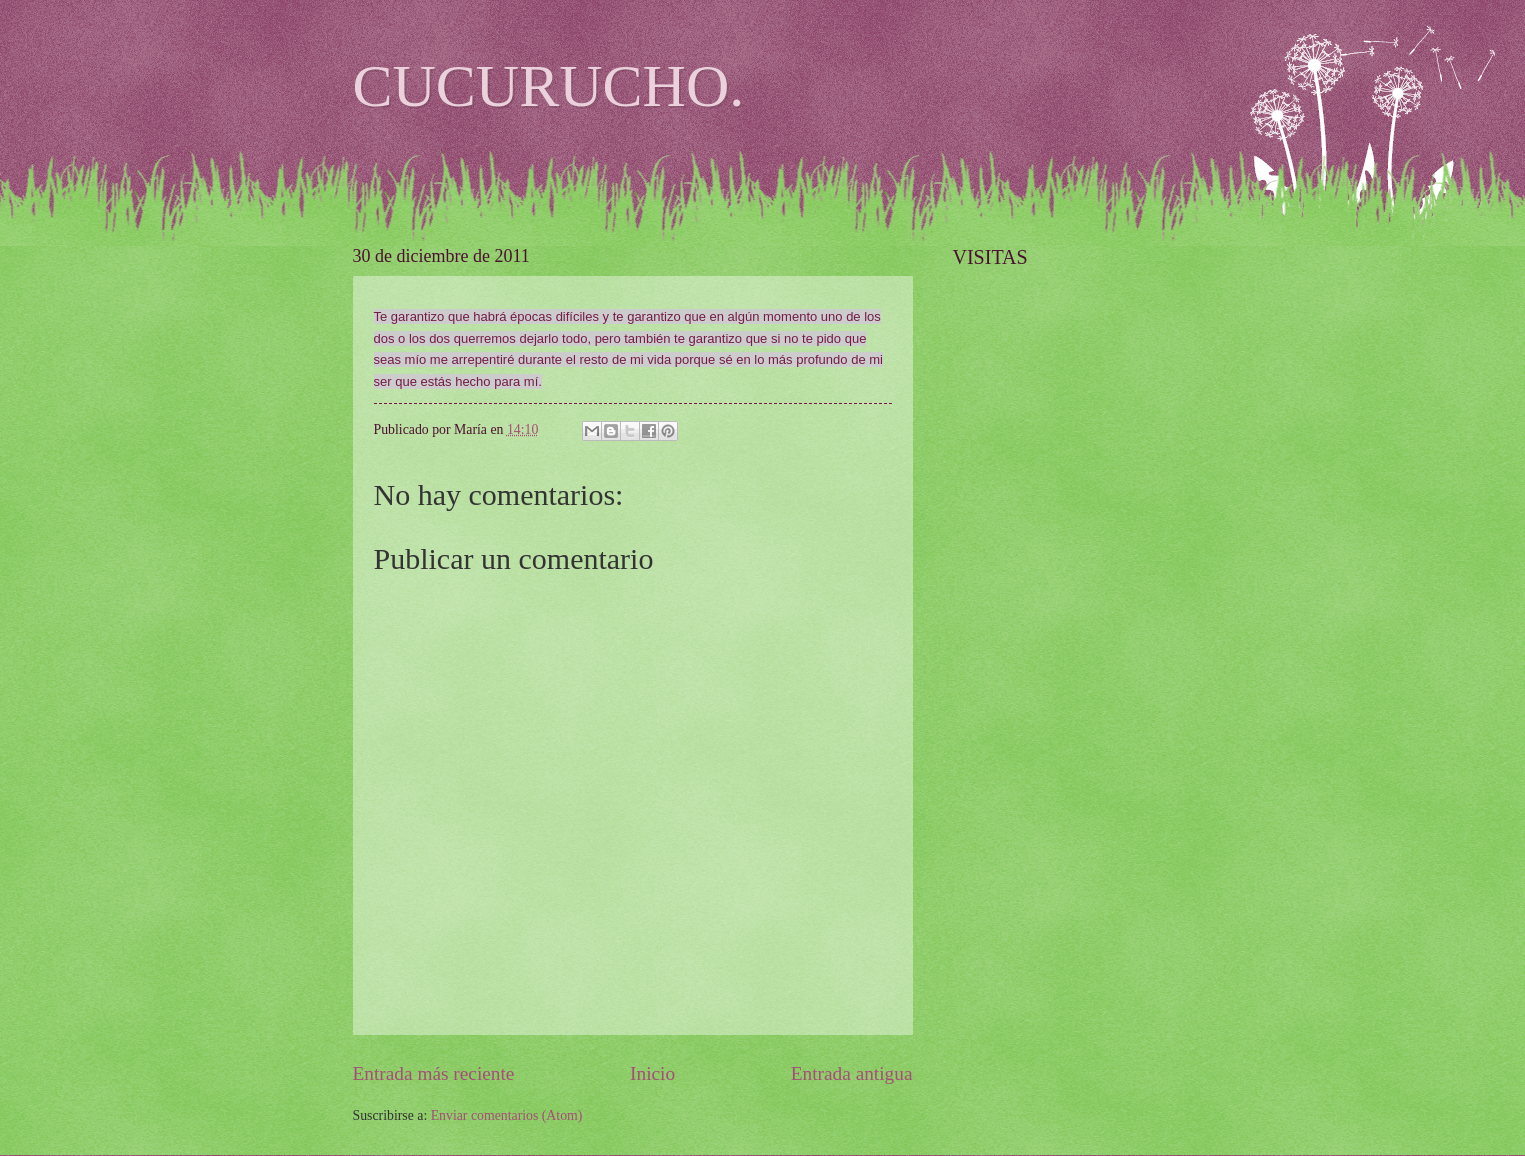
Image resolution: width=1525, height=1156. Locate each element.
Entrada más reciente (434, 1073)
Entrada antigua (852, 1073)
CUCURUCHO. (549, 86)
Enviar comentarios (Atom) (507, 1115)
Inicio (652, 1073)
